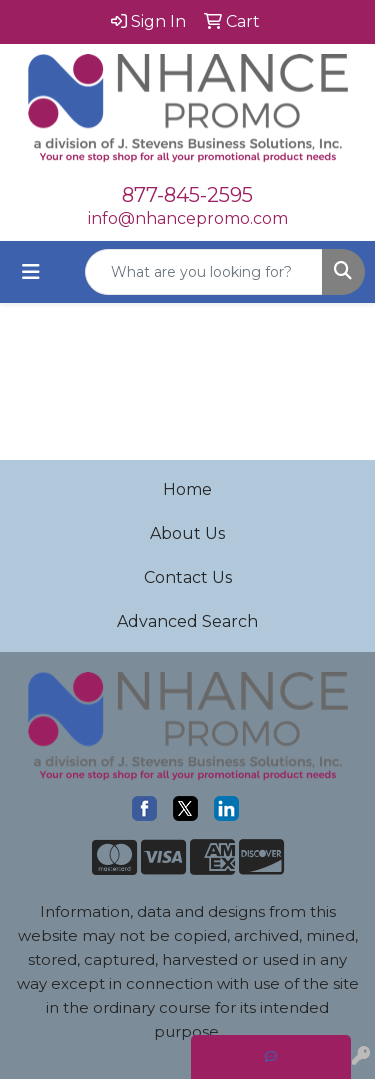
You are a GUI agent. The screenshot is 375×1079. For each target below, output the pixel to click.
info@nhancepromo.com (188, 218)
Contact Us (188, 577)
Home (187, 489)
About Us (187, 533)
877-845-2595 (187, 195)
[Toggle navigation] (31, 272)
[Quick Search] (204, 272)
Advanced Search (187, 621)
